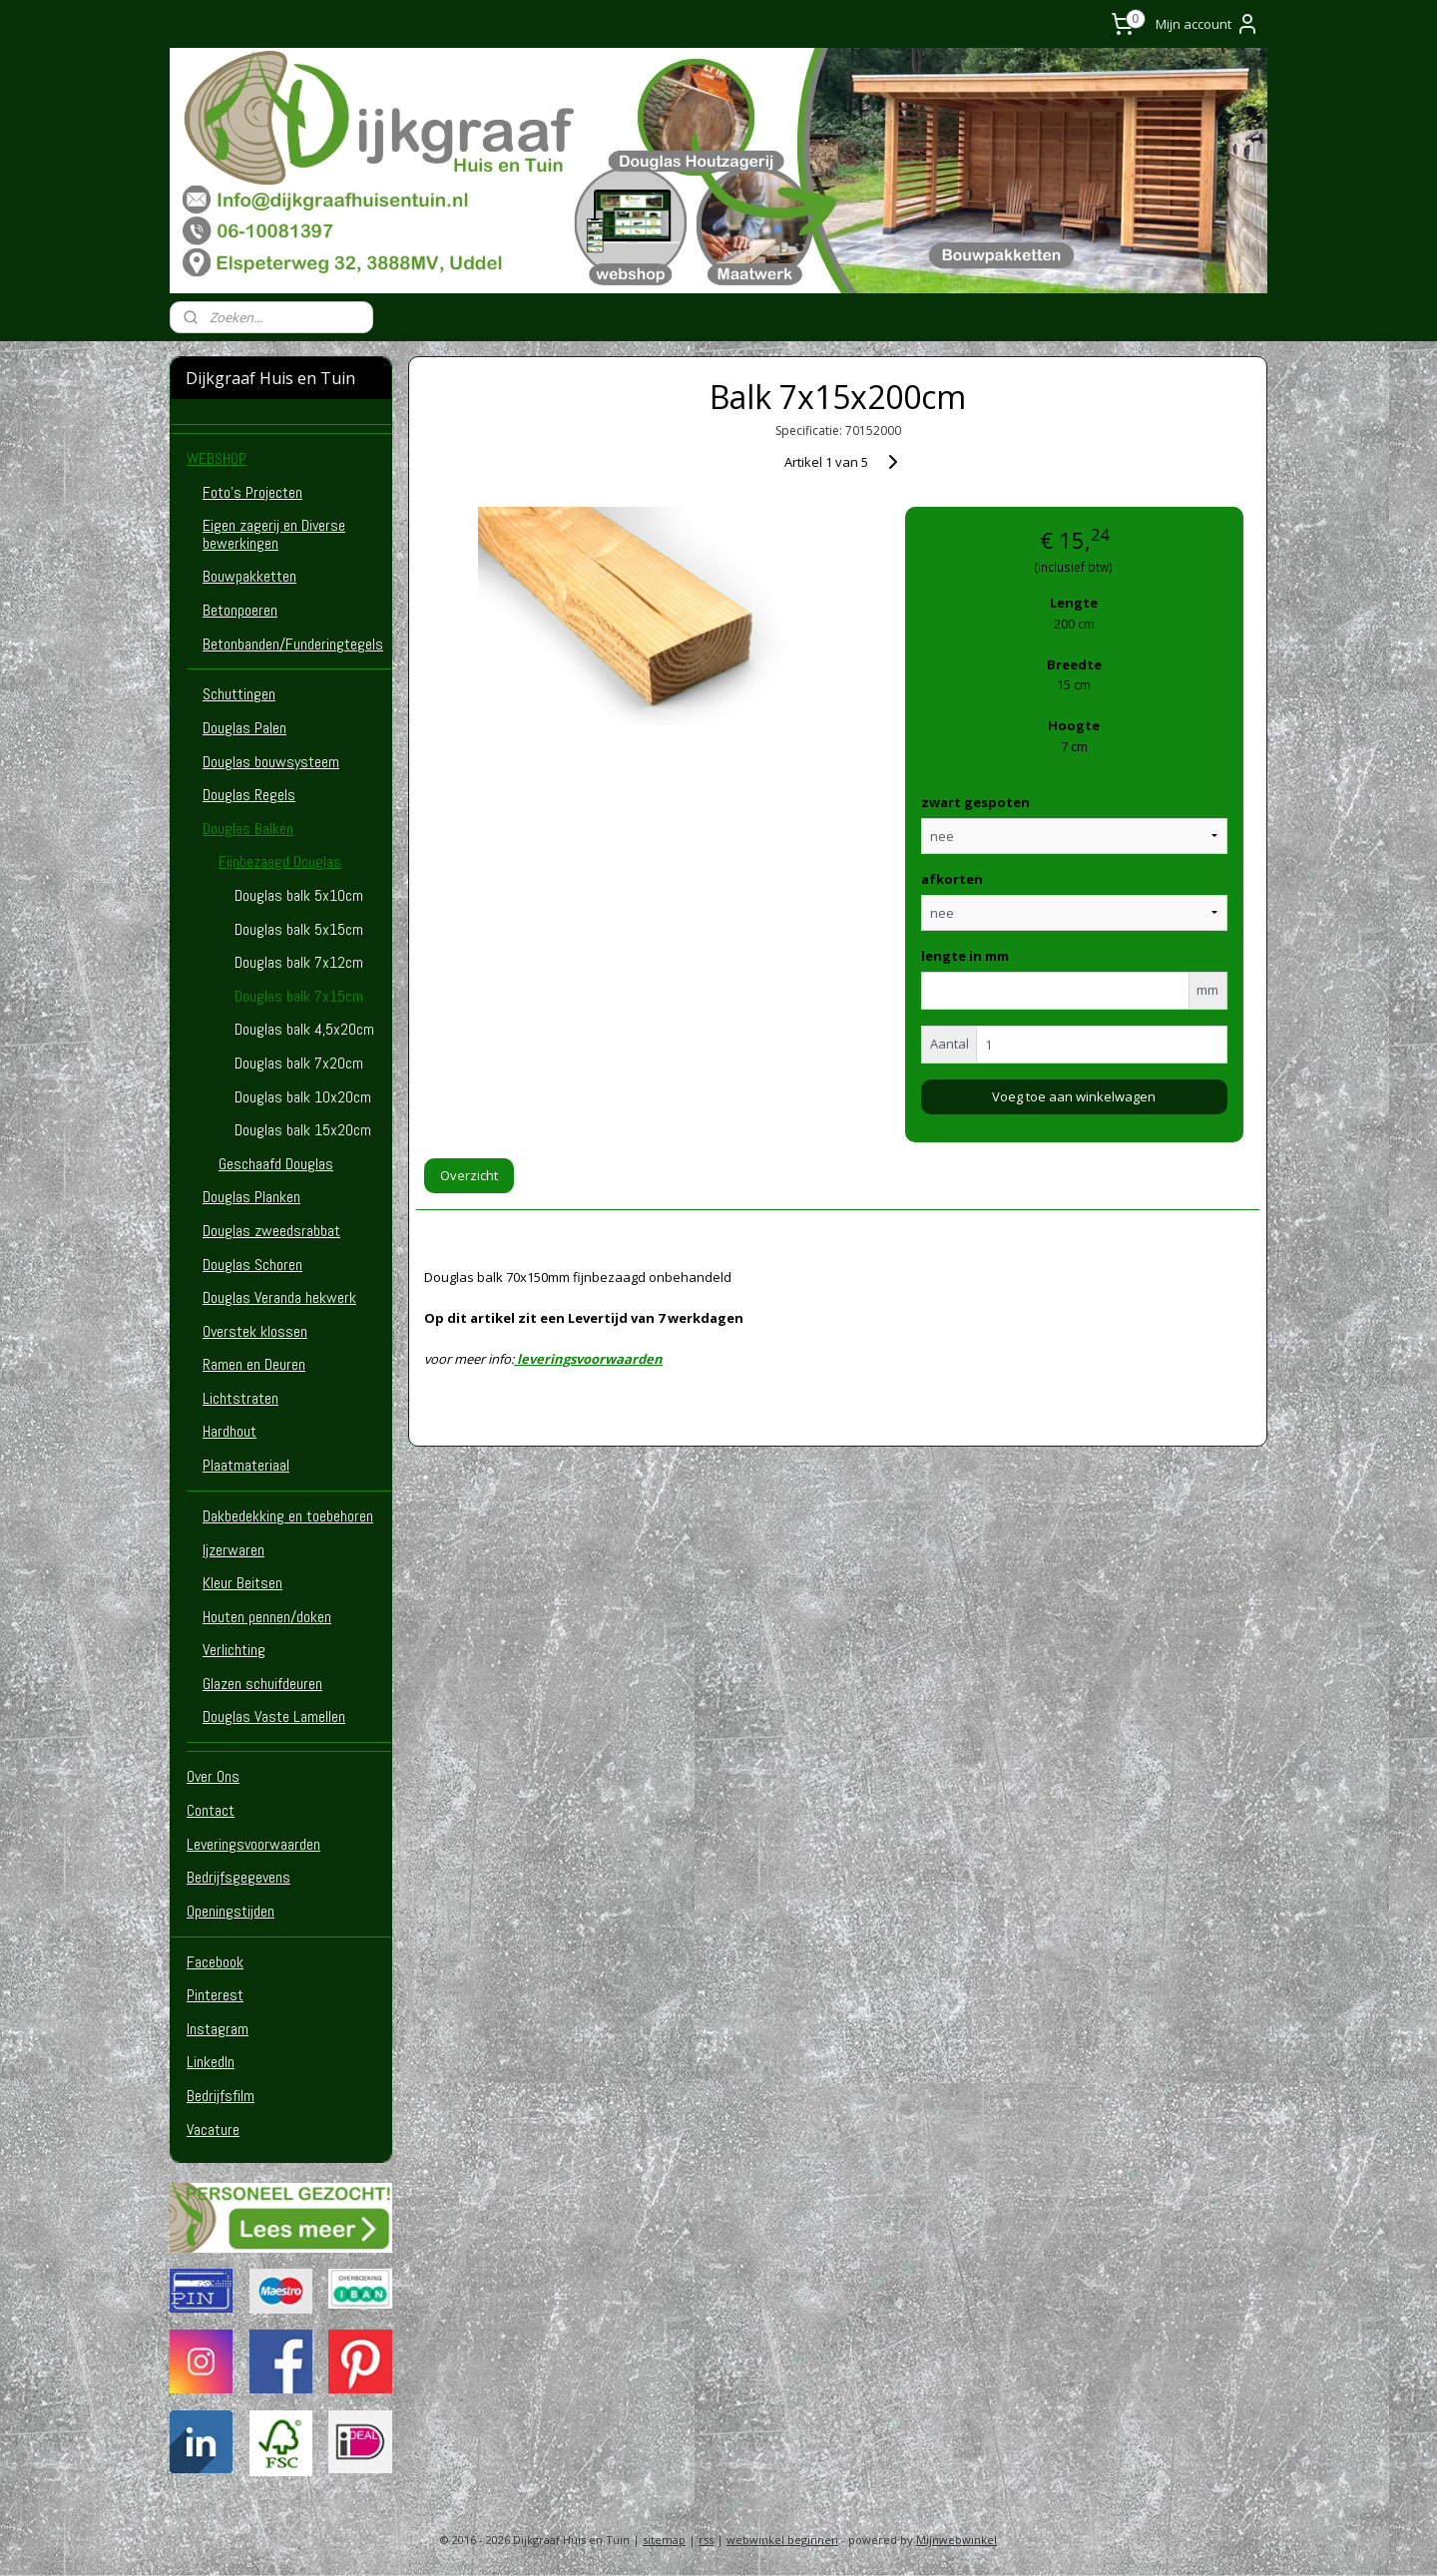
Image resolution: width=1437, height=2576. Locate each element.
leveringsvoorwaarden (590, 1359)
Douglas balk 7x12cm (299, 962)
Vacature (213, 2129)
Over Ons (213, 1776)
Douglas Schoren (252, 1264)
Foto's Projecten (252, 492)
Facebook (215, 1961)
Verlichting (234, 1649)
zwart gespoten (975, 802)
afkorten (952, 879)
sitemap (664, 2539)
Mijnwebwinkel (956, 2539)
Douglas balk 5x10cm (299, 895)
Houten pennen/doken (267, 1616)
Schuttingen (239, 693)
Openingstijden (230, 1911)
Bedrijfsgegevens (238, 1877)
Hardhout (229, 1431)
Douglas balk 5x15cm (299, 929)
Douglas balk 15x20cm (303, 1129)
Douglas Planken (251, 1196)
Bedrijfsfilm (220, 2095)
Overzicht (469, 1175)
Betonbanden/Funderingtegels (293, 644)
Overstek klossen (255, 1331)
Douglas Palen (244, 727)
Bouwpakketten (249, 576)
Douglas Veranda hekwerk (279, 1297)
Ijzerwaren (233, 1549)
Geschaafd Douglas (276, 1163)
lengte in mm (965, 956)
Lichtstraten (240, 1398)
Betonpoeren (240, 610)
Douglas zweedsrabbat (271, 1230)
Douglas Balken (248, 828)
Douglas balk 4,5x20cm (304, 1029)
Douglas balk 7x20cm (299, 1063)
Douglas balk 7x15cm (299, 996)
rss (706, 2539)
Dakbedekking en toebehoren (288, 1515)
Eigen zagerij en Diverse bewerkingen (274, 534)
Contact (211, 1810)
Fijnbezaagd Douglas (280, 861)
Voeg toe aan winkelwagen (1074, 1096)
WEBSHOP (216, 458)
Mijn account (1207, 24)
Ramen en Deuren (254, 1364)
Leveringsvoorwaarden (253, 1844)
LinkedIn (211, 2061)
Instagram (217, 2028)
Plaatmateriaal (246, 1465)
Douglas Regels (249, 794)
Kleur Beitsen (242, 1582)
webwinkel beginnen (782, 2539)
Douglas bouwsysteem (271, 761)
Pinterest (215, 1994)
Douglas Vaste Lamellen (274, 1716)
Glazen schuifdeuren (262, 1683)
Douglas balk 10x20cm (303, 1096)
